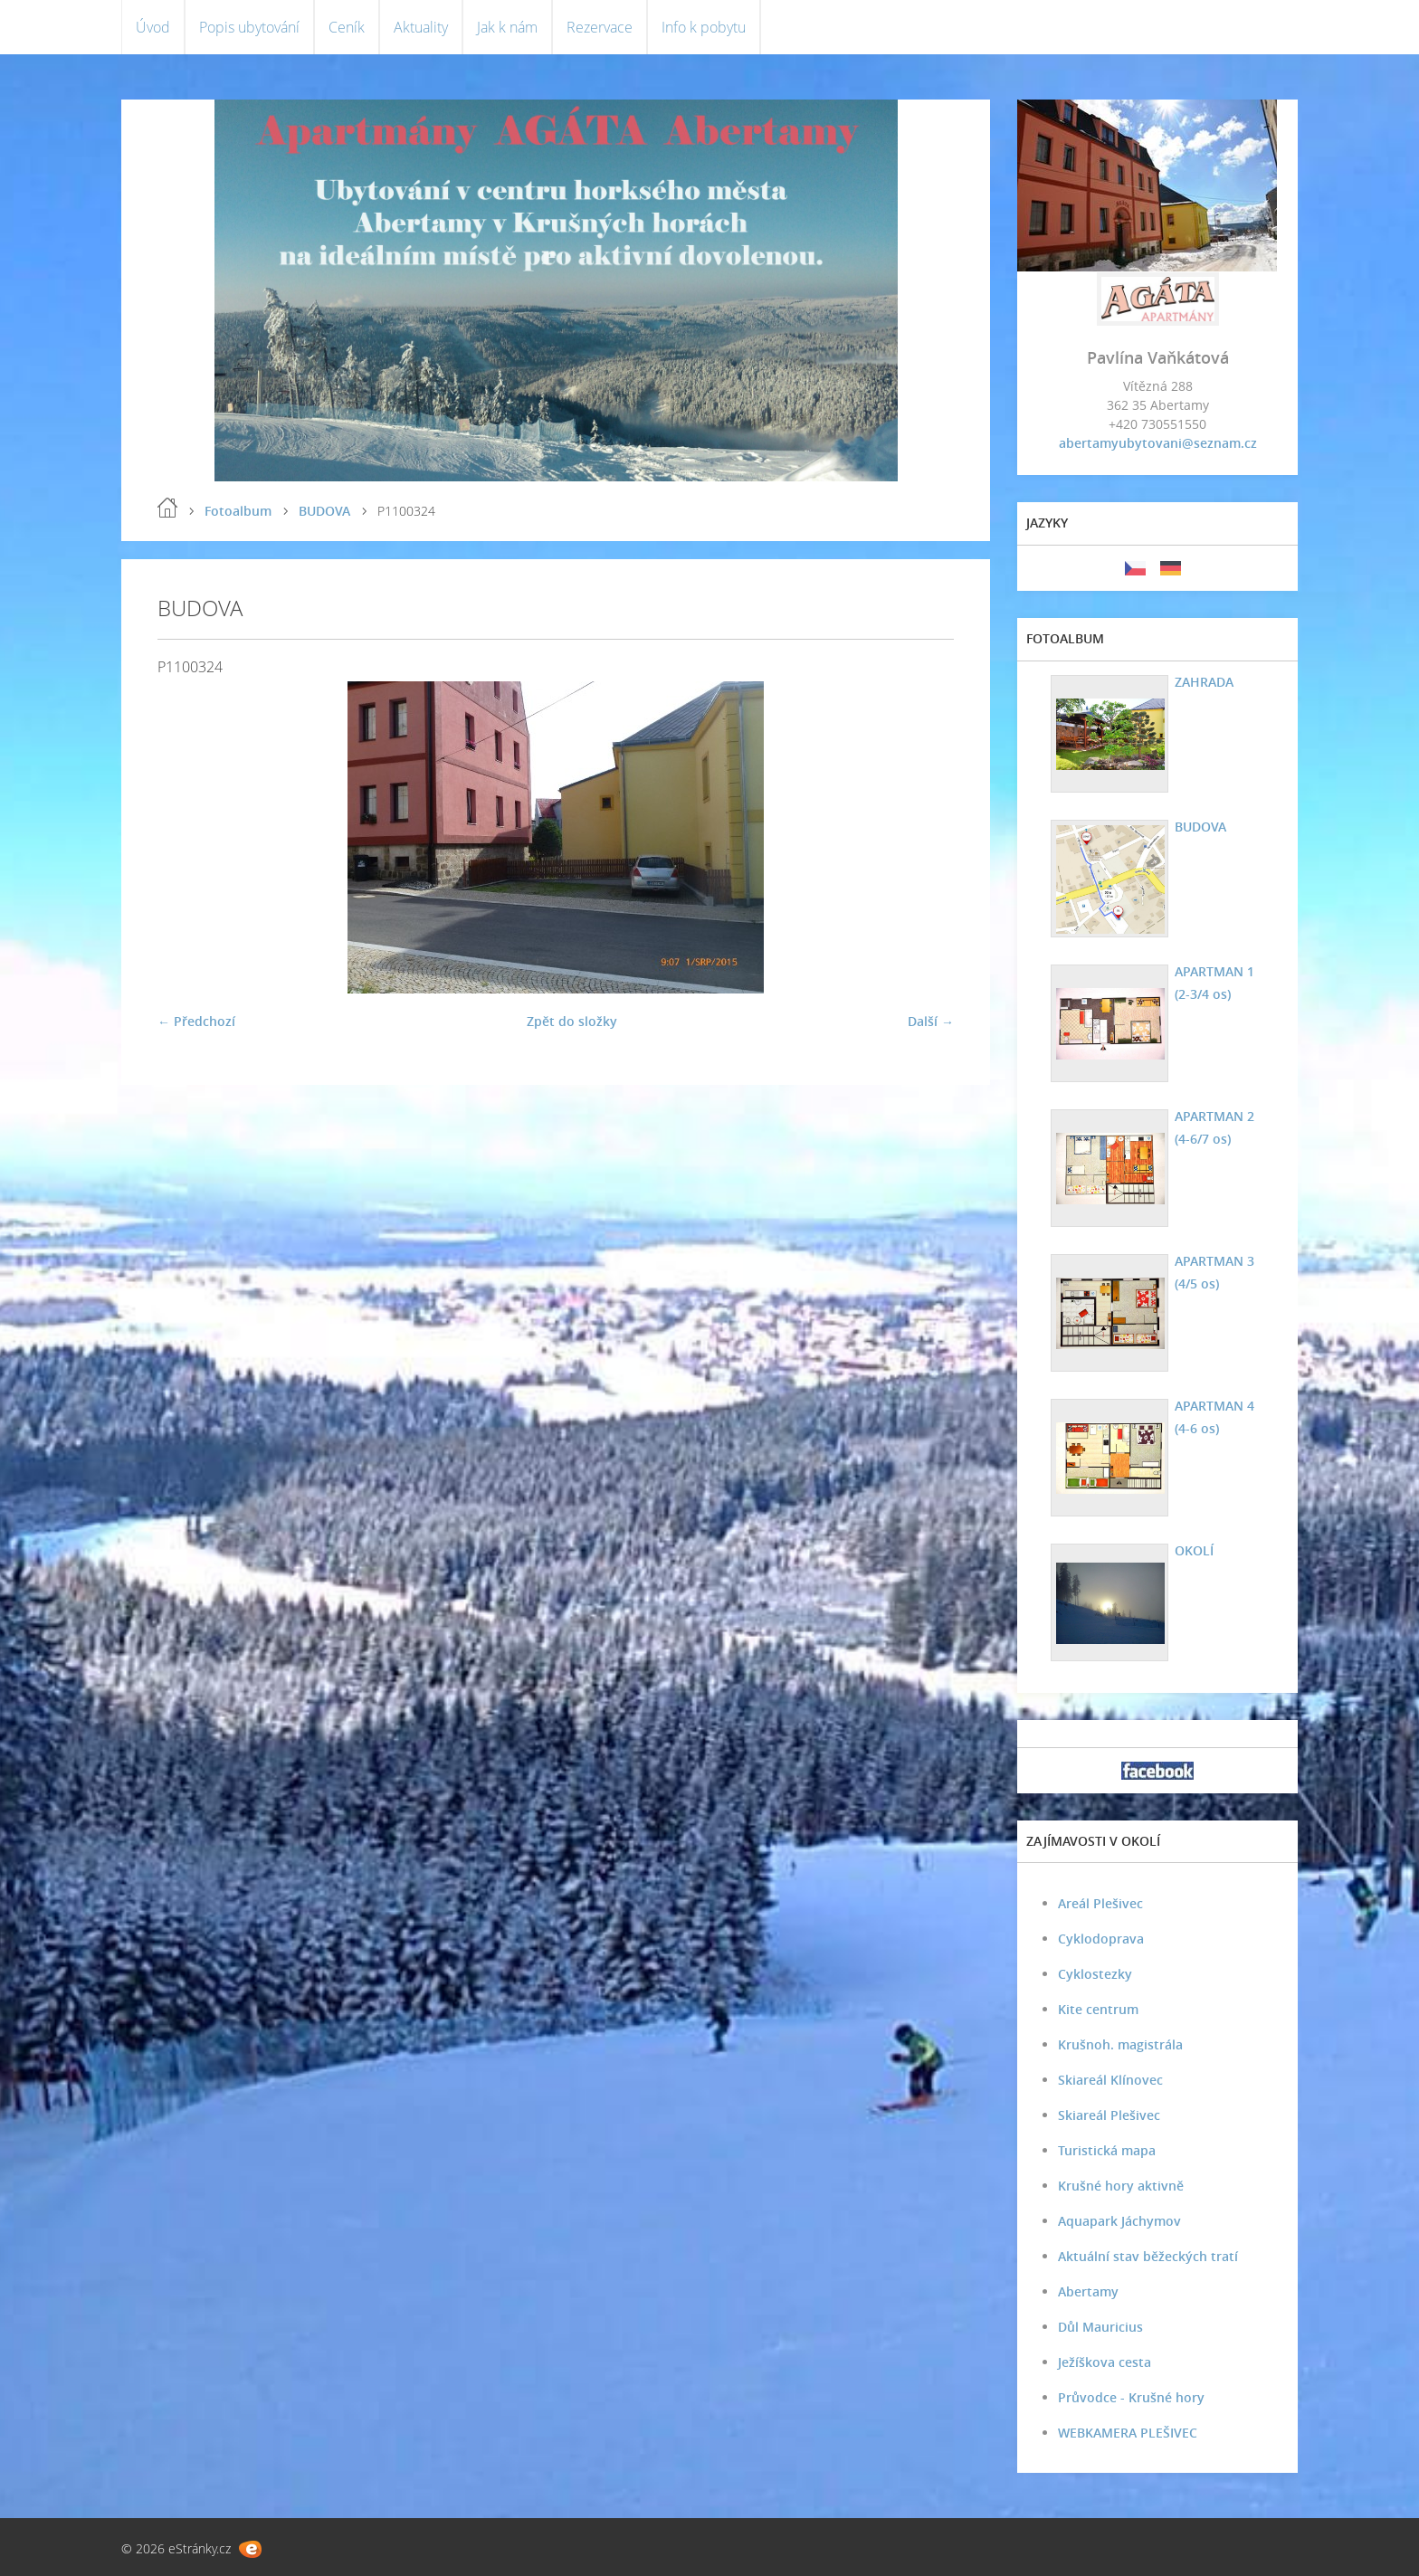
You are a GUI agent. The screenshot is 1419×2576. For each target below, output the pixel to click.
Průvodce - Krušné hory (1131, 2397)
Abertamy (1088, 2291)
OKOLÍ (1194, 1550)
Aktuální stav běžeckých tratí (1148, 2256)
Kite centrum (1098, 2009)
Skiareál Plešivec (1109, 2115)
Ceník (347, 27)
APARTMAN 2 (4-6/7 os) (1214, 1127)
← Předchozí (196, 1021)
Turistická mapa (1107, 2150)
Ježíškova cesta (1104, 2362)
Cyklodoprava (1101, 1938)
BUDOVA (324, 510)
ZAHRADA (1204, 681)
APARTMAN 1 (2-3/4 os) (1214, 983)
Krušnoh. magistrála (1120, 2044)
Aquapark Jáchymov (1119, 2220)
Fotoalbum (238, 510)
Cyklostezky (1095, 1973)
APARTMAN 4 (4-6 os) (1214, 1417)
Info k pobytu (704, 27)
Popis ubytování (249, 27)
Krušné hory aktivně (1121, 2185)
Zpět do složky (572, 1021)
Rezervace (600, 27)
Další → (931, 1021)
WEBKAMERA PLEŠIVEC (1127, 2432)
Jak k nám (507, 27)
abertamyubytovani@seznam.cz (1158, 443)
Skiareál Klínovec (1110, 2079)
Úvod (153, 27)
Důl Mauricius (1100, 2326)
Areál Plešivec (1100, 1903)
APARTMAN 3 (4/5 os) (1214, 1272)
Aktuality (421, 27)
